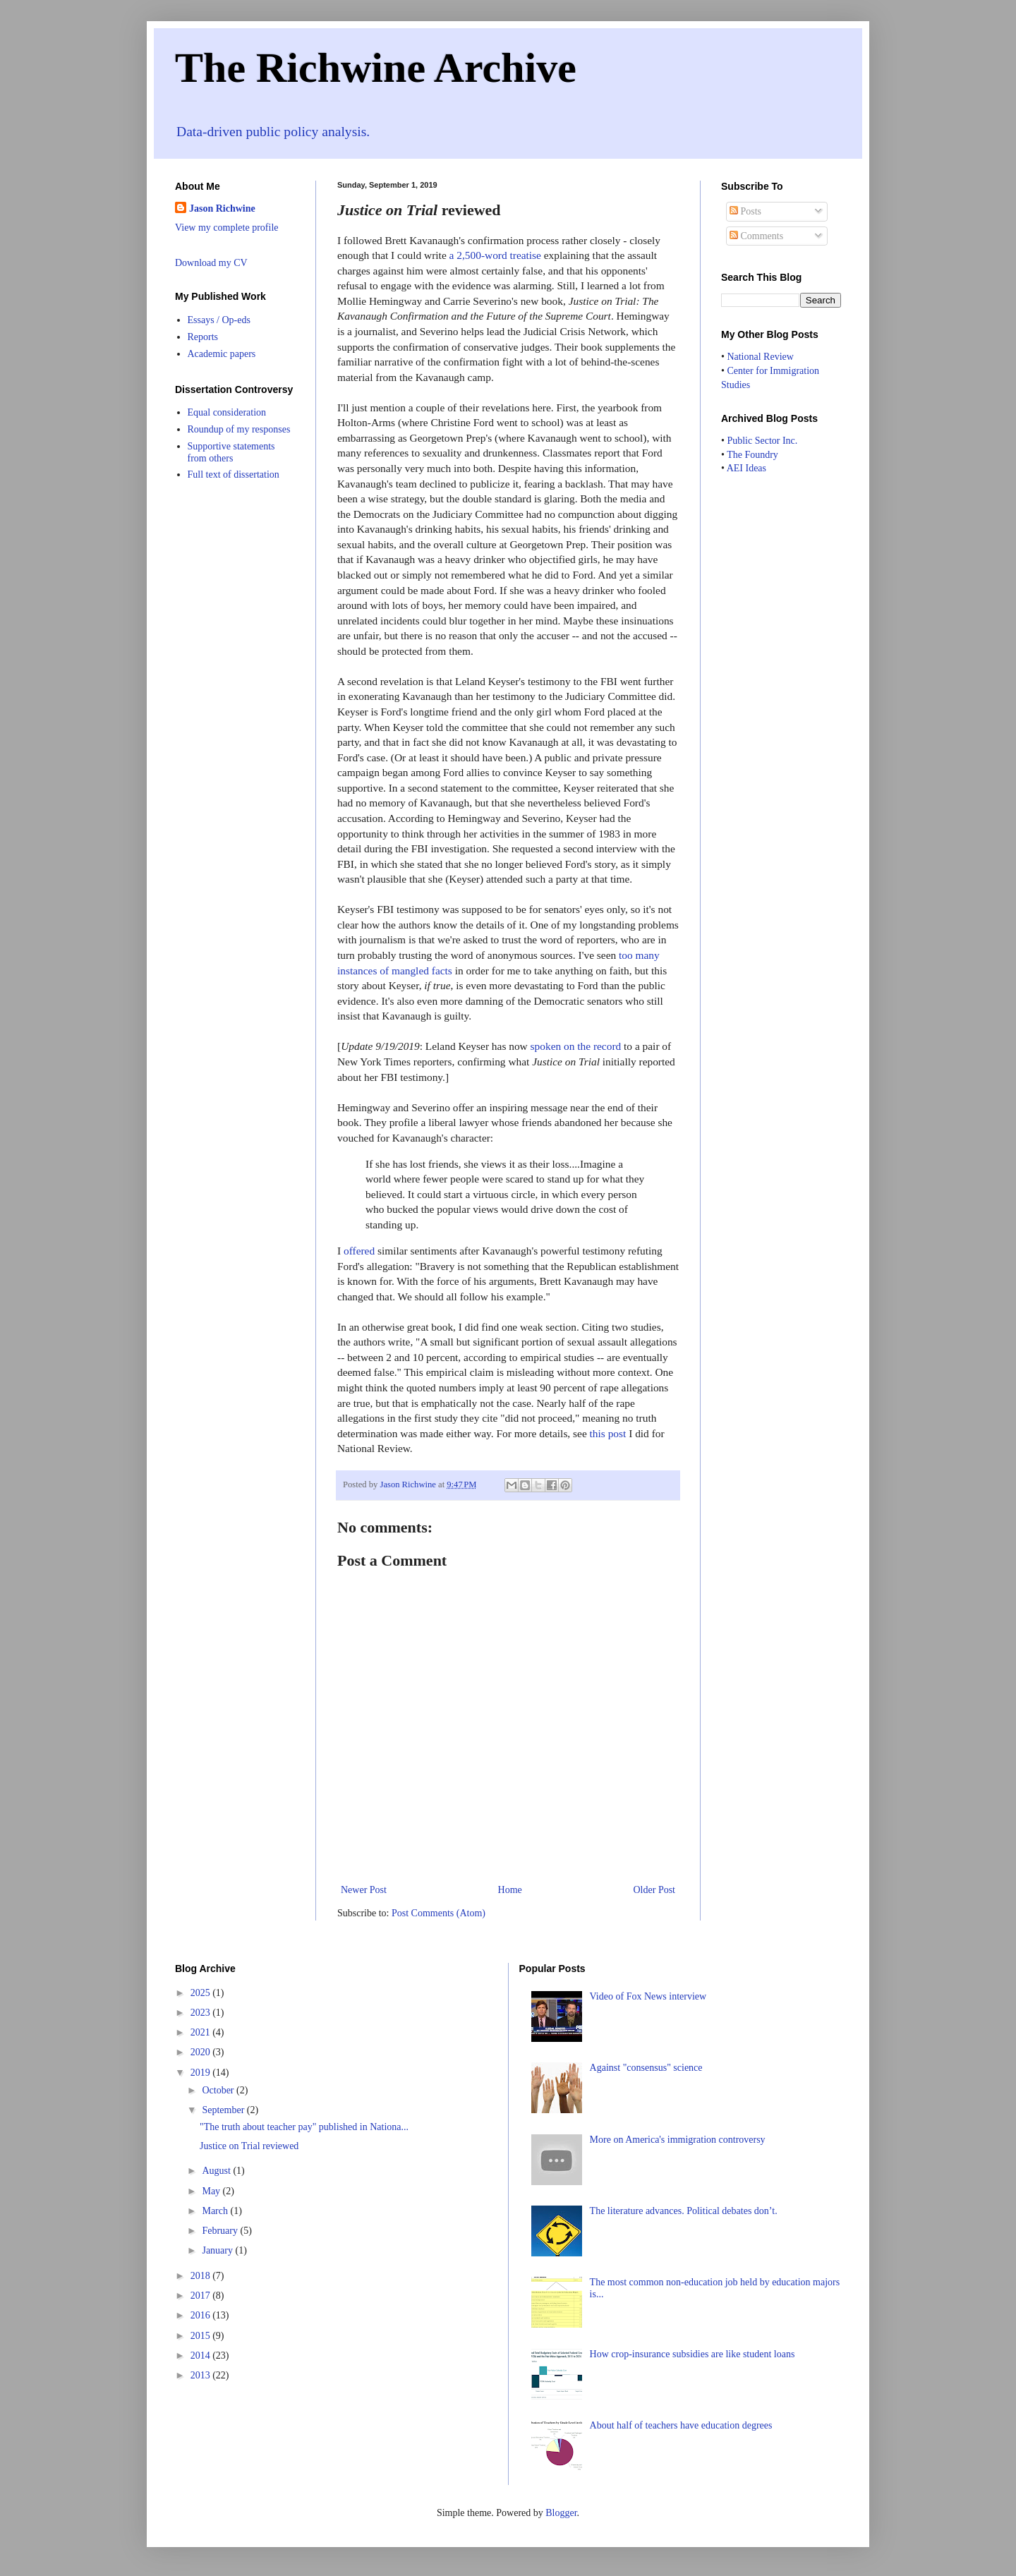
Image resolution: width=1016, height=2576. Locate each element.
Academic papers (222, 354)
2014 (201, 2355)
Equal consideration (227, 412)
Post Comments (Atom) (438, 1913)
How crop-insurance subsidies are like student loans (692, 2354)
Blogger (560, 2513)
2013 (201, 2375)
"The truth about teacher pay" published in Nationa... (304, 2127)
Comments (756, 236)
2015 (201, 2335)
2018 (201, 2275)
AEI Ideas (746, 468)
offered (359, 1251)
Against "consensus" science (646, 2067)
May (212, 2191)
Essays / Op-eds (219, 320)
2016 (201, 2315)
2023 (201, 2012)
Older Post (655, 1890)
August (217, 2170)
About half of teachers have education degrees (681, 2425)
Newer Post (364, 1890)
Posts (745, 211)
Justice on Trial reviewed (249, 2146)
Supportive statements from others (231, 452)
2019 (201, 2072)
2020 (201, 2052)
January (218, 2250)
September (224, 2110)
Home (510, 1890)
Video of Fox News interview (648, 1996)
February (221, 2230)
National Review (760, 356)
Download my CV (211, 263)
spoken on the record (576, 1046)
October (219, 2090)
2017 (201, 2295)
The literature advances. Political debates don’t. (684, 2211)
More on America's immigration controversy (678, 2139)
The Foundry (752, 454)
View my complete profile (227, 227)
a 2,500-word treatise (495, 255)
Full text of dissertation (233, 474)
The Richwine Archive (375, 67)
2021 (201, 2032)
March (216, 2211)
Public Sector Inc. (762, 440)
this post (608, 1433)
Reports (203, 337)
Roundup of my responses (239, 429)
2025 (201, 1993)
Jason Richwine (222, 208)
